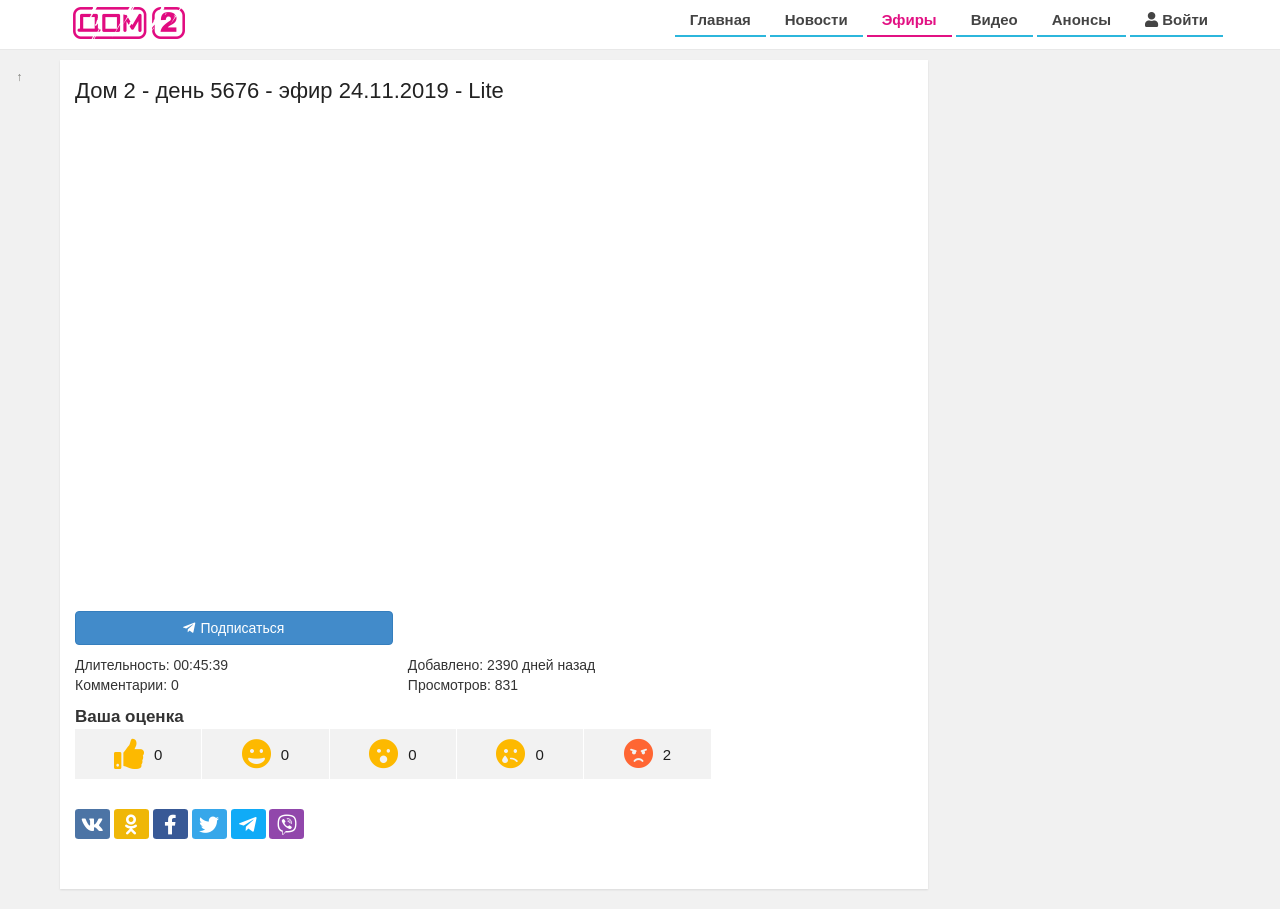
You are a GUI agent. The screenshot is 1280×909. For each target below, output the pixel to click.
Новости (816, 19)
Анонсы (1081, 19)
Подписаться (233, 628)
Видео (994, 19)
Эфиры (909, 19)
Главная (720, 19)
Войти (1176, 19)
